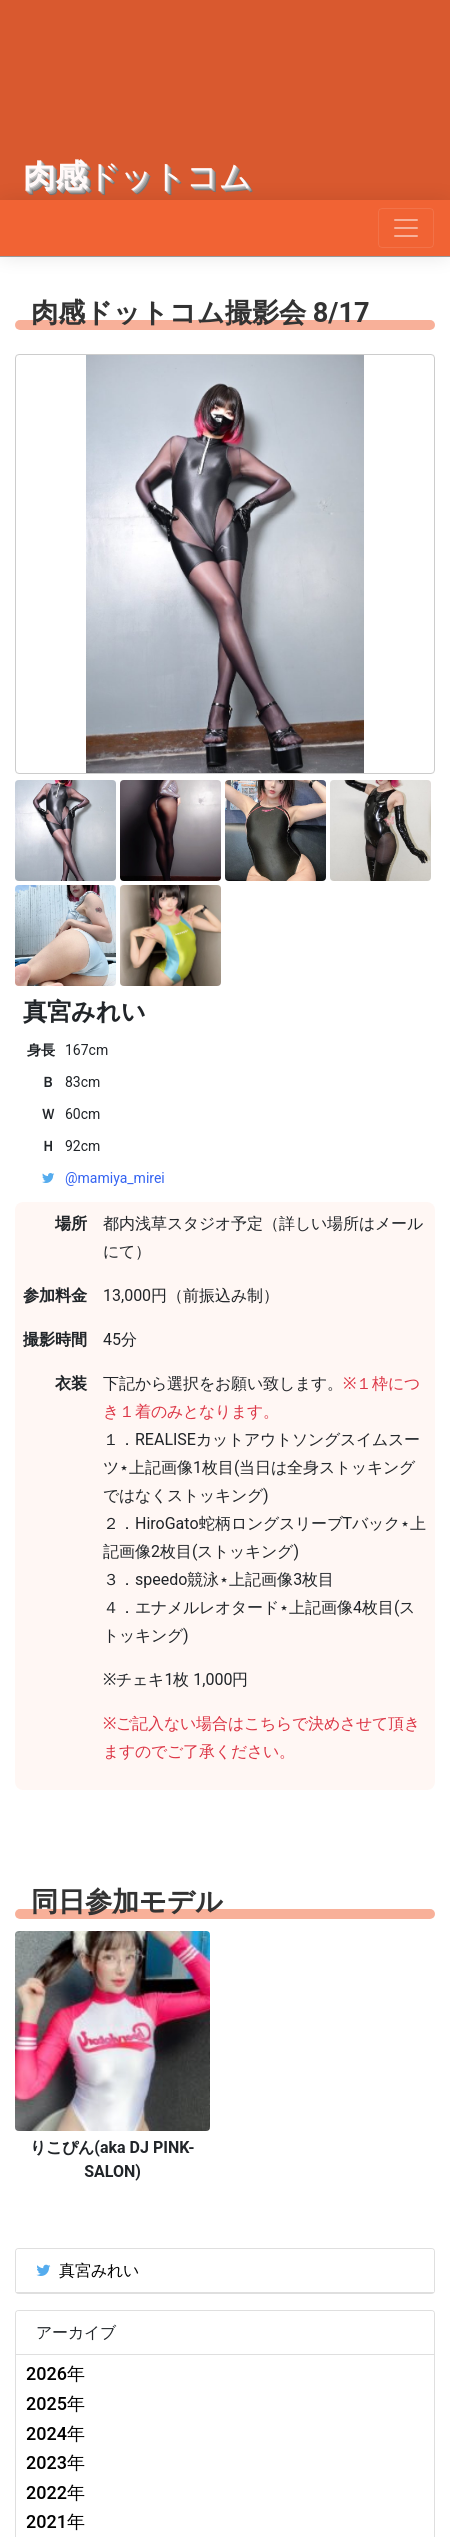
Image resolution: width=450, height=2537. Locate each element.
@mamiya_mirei (115, 1178)
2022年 (55, 2492)
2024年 (55, 2433)
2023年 (55, 2462)
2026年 (55, 2373)
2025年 (55, 2403)
